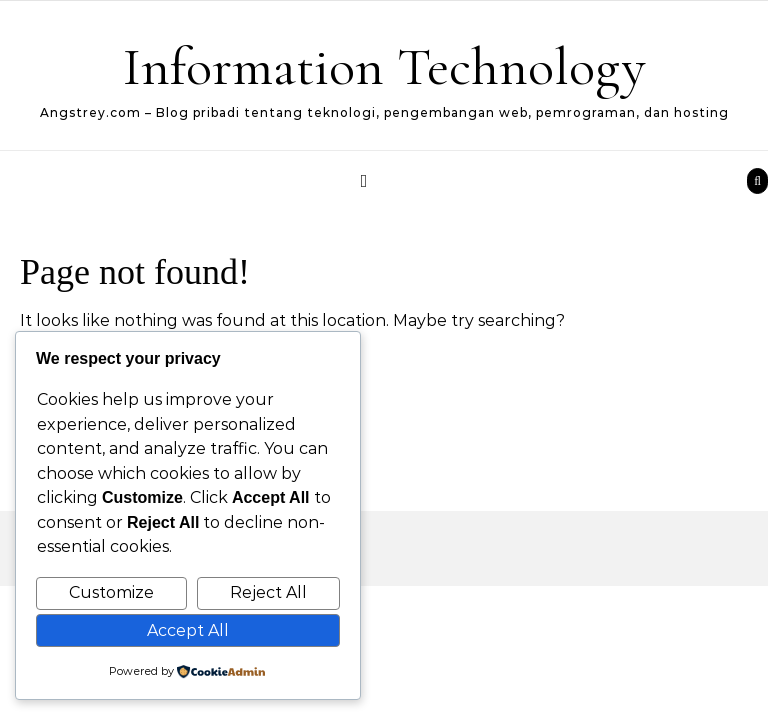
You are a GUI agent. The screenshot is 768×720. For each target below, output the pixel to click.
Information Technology (384, 66)
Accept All (188, 630)
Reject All (268, 592)
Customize (111, 592)
